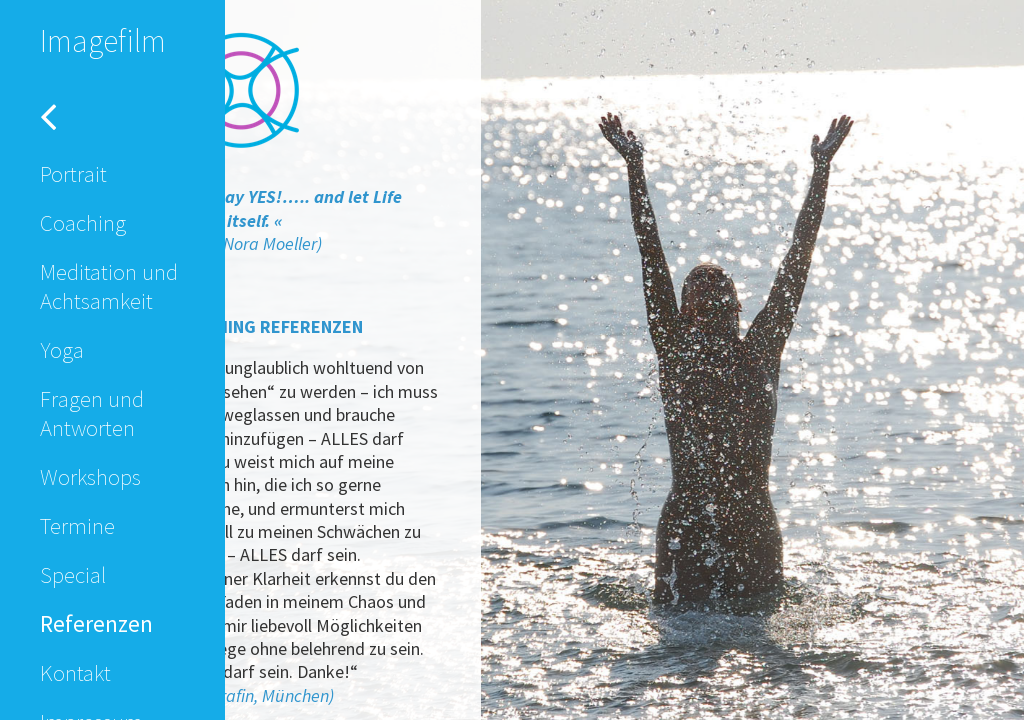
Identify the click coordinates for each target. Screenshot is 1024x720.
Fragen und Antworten (92, 413)
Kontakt (75, 672)
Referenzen (96, 623)
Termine (77, 525)
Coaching (83, 222)
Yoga (62, 349)
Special (73, 574)
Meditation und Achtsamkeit (109, 286)
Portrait (73, 173)
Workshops (90, 476)
